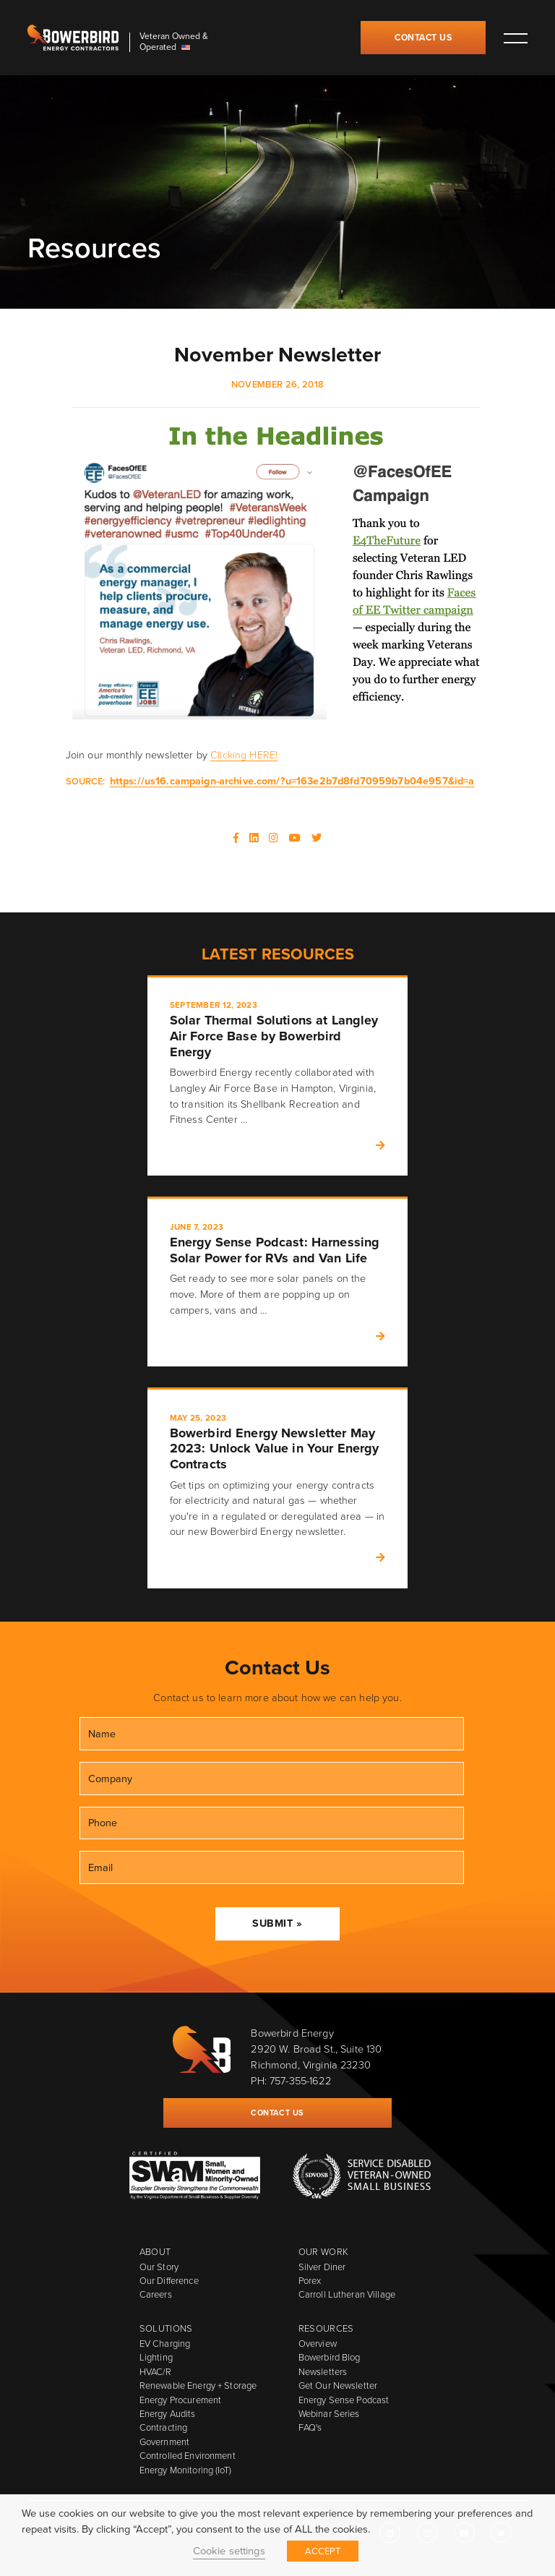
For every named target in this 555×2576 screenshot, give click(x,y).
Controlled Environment (187, 2455)
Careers (155, 2294)
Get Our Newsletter (337, 2385)
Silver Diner (322, 2267)
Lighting (156, 2357)
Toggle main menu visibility (515, 37)
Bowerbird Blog (329, 2357)
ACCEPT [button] (323, 2551)
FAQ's (310, 2427)
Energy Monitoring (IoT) (185, 2470)
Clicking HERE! (244, 755)
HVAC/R (155, 2372)
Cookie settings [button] (229, 2551)
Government (164, 2442)
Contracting (163, 2427)
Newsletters (322, 2372)
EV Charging (164, 2343)
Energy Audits (167, 2414)
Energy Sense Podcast (344, 2400)
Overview (317, 2343)
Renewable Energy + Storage (198, 2385)
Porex (310, 2281)
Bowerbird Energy (73, 38)
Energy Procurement (180, 2400)
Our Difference (169, 2281)
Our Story (158, 2267)
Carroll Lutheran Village (346, 2294)
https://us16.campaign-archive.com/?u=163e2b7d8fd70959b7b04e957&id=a (292, 781)
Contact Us (423, 37)
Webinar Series (329, 2414)
